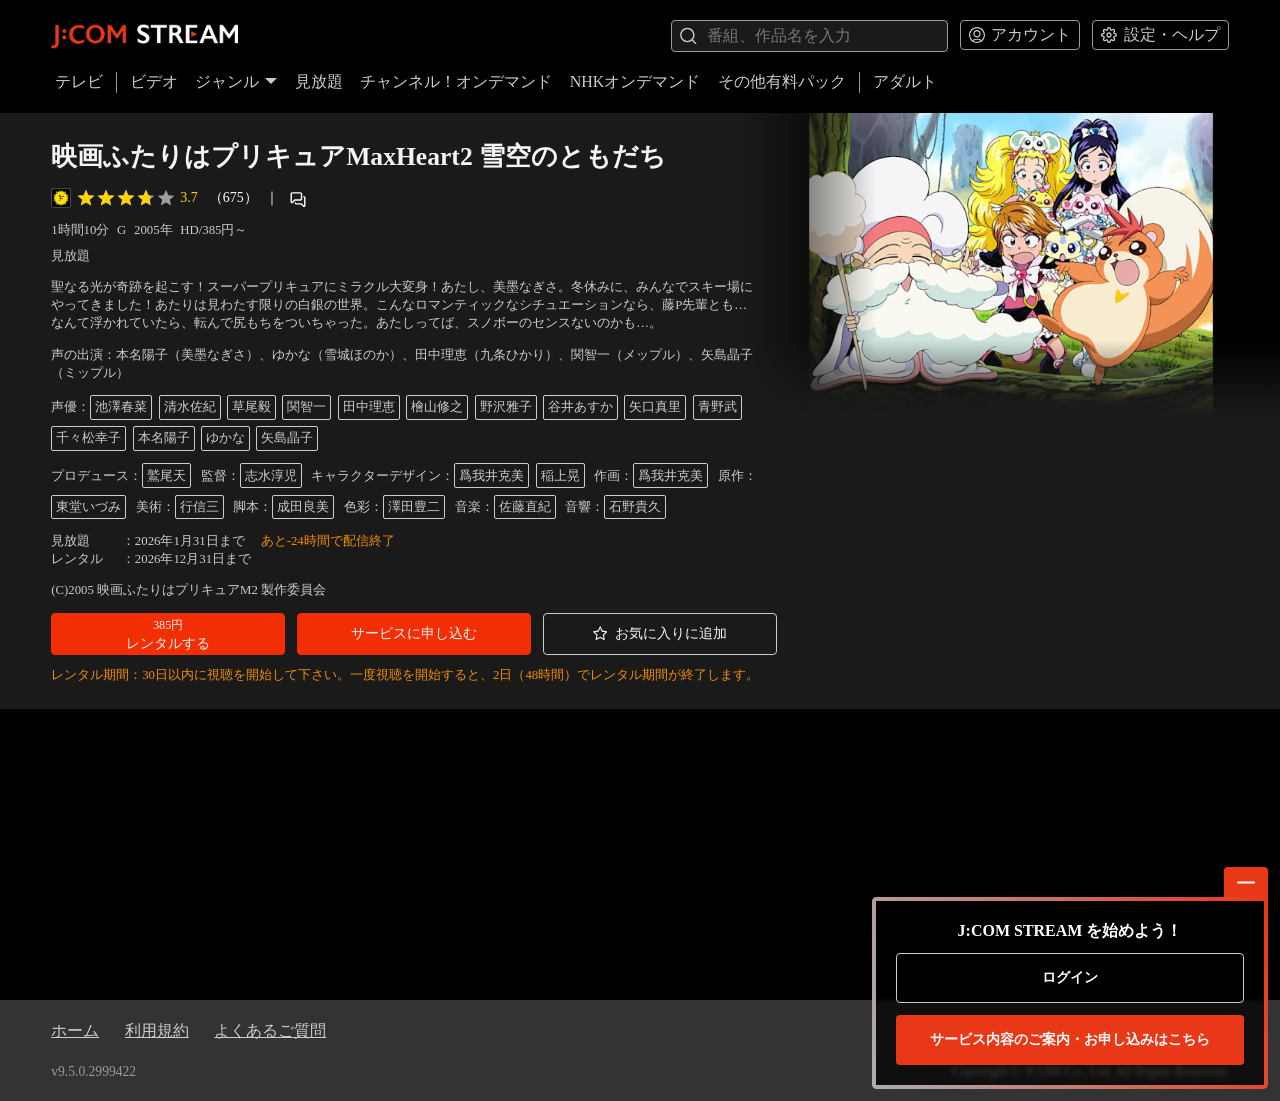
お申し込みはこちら (1070, 1040)
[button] (168, 634)
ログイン (1070, 977)
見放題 (319, 81)
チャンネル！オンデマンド (456, 81)
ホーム (75, 1030)
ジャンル (236, 81)
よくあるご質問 (270, 1030)
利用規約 (157, 1030)
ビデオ (154, 81)
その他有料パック (782, 81)
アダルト (905, 81)
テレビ (79, 81)
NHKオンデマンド (635, 81)
